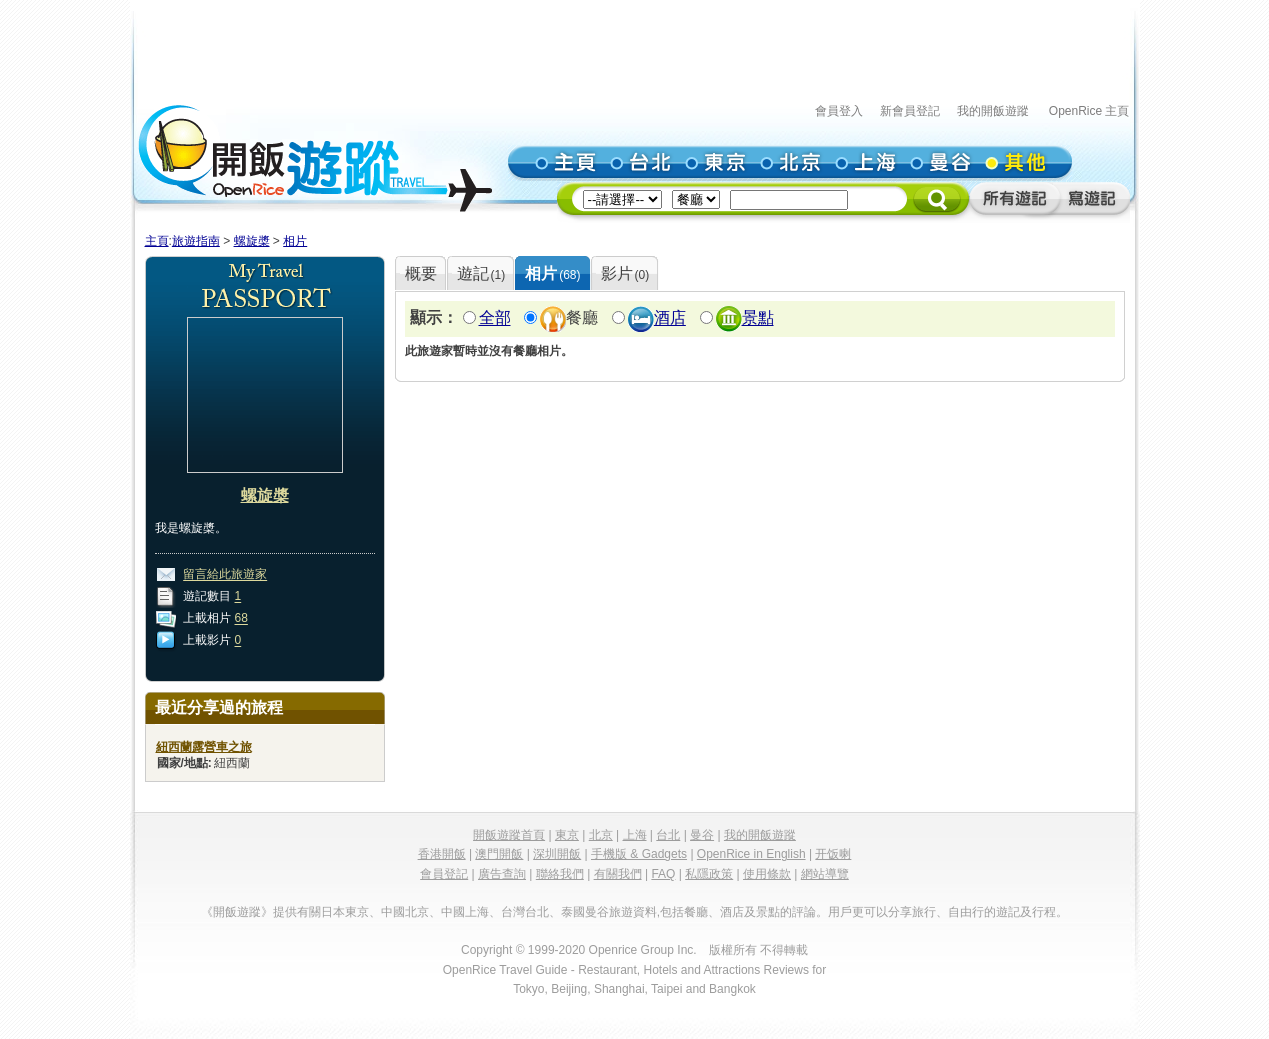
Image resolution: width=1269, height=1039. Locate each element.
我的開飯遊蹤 (993, 111)
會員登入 (839, 111)
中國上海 (465, 912)
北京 (601, 835)
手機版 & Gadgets (639, 854)
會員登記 (444, 874)
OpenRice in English (751, 854)
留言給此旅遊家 (225, 575)
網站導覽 (825, 874)
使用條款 (767, 874)
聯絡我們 (560, 874)
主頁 (157, 241)
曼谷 (702, 835)
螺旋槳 (252, 241)
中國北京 (405, 912)
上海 (635, 835)
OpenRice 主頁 (1089, 111)
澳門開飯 (499, 854)
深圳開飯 (557, 854)
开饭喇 (833, 854)
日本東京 (345, 912)
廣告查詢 (502, 874)
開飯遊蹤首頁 (509, 835)
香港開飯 (442, 854)
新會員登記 (910, 111)
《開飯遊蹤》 (237, 912)
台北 (668, 835)
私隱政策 (709, 874)
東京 (567, 835)
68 (241, 619)
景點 (758, 318)
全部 (495, 318)
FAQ (663, 874)
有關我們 (618, 874)
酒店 (670, 318)
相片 (295, 241)
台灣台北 (525, 912)
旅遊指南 (196, 241)
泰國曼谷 (585, 912)
